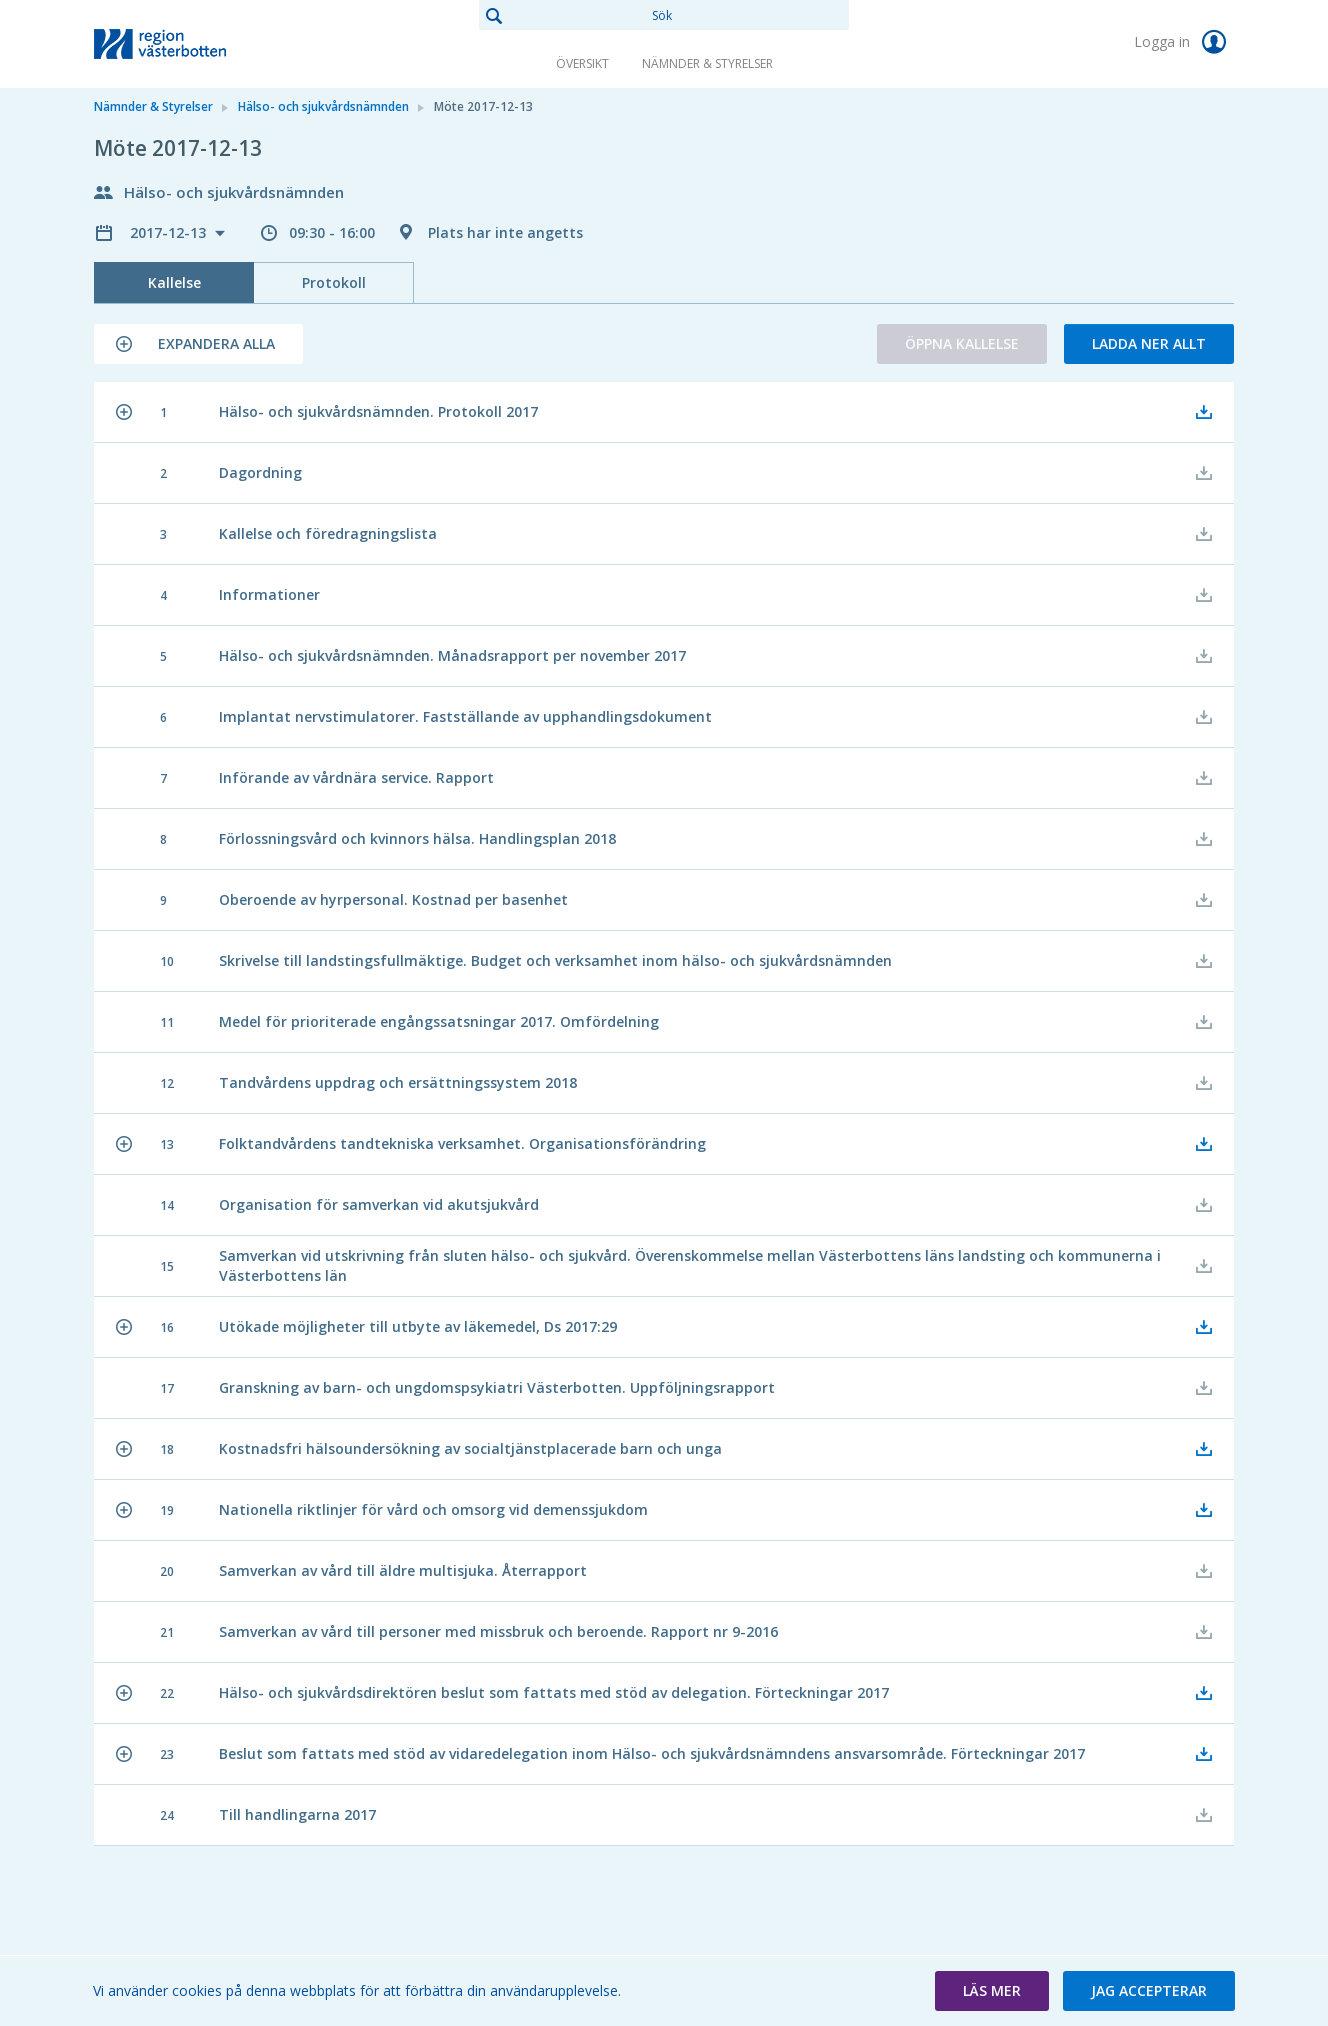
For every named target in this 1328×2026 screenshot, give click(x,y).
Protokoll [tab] (334, 282)
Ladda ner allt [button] (1149, 343)
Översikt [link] (582, 63)
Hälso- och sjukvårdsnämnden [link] (323, 106)
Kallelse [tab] (174, 282)
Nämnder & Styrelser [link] (707, 63)
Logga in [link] (1184, 42)
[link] (194, 44)
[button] (198, 344)
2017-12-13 (170, 232)
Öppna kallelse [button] (962, 343)
